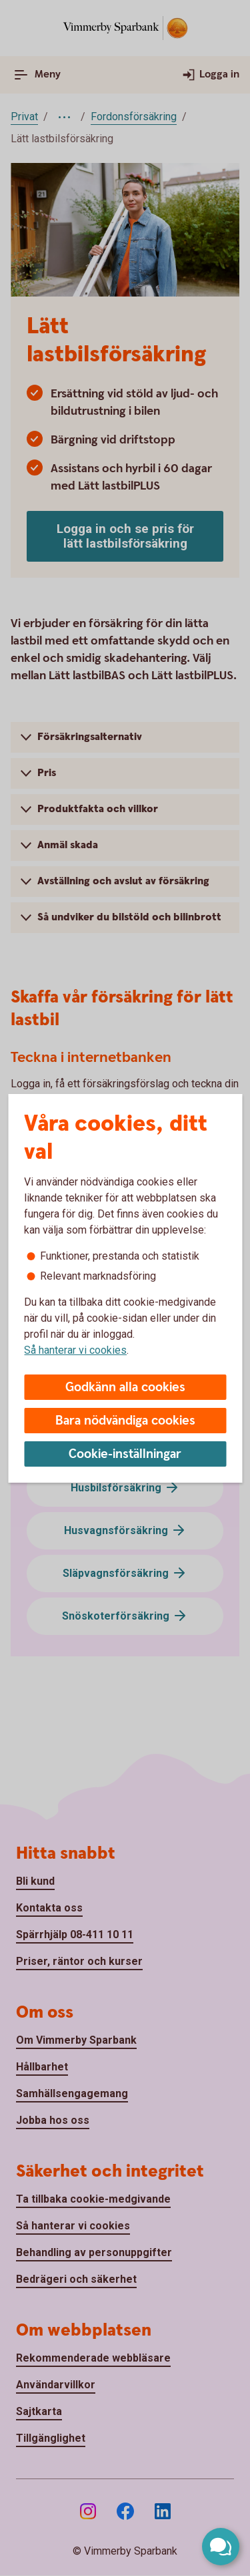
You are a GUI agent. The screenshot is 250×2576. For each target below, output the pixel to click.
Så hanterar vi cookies (75, 1350)
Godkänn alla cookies (125, 1387)
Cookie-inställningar (125, 1454)
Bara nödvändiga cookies (125, 1421)
